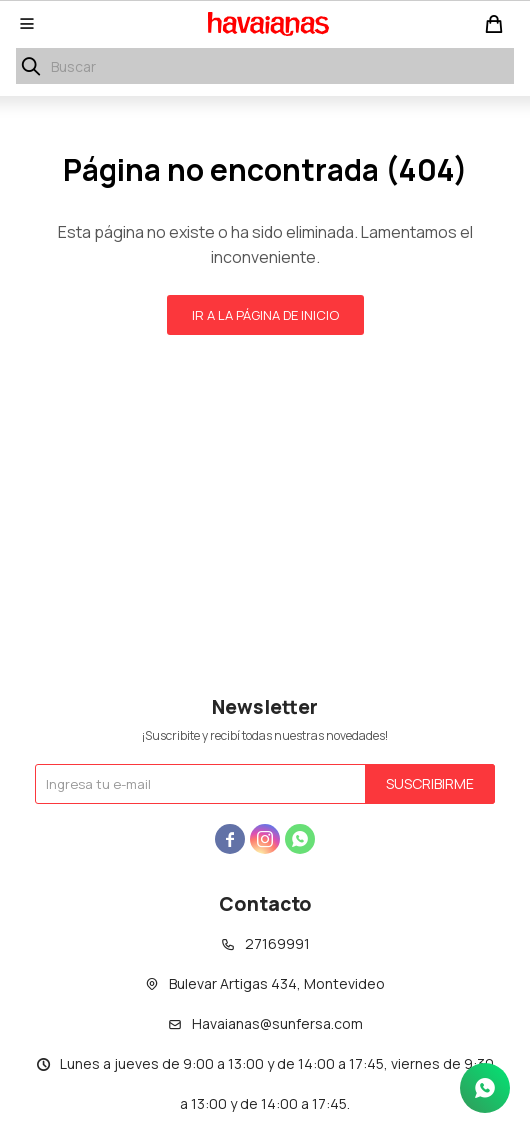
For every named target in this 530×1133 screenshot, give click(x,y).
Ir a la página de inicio (265, 315)
